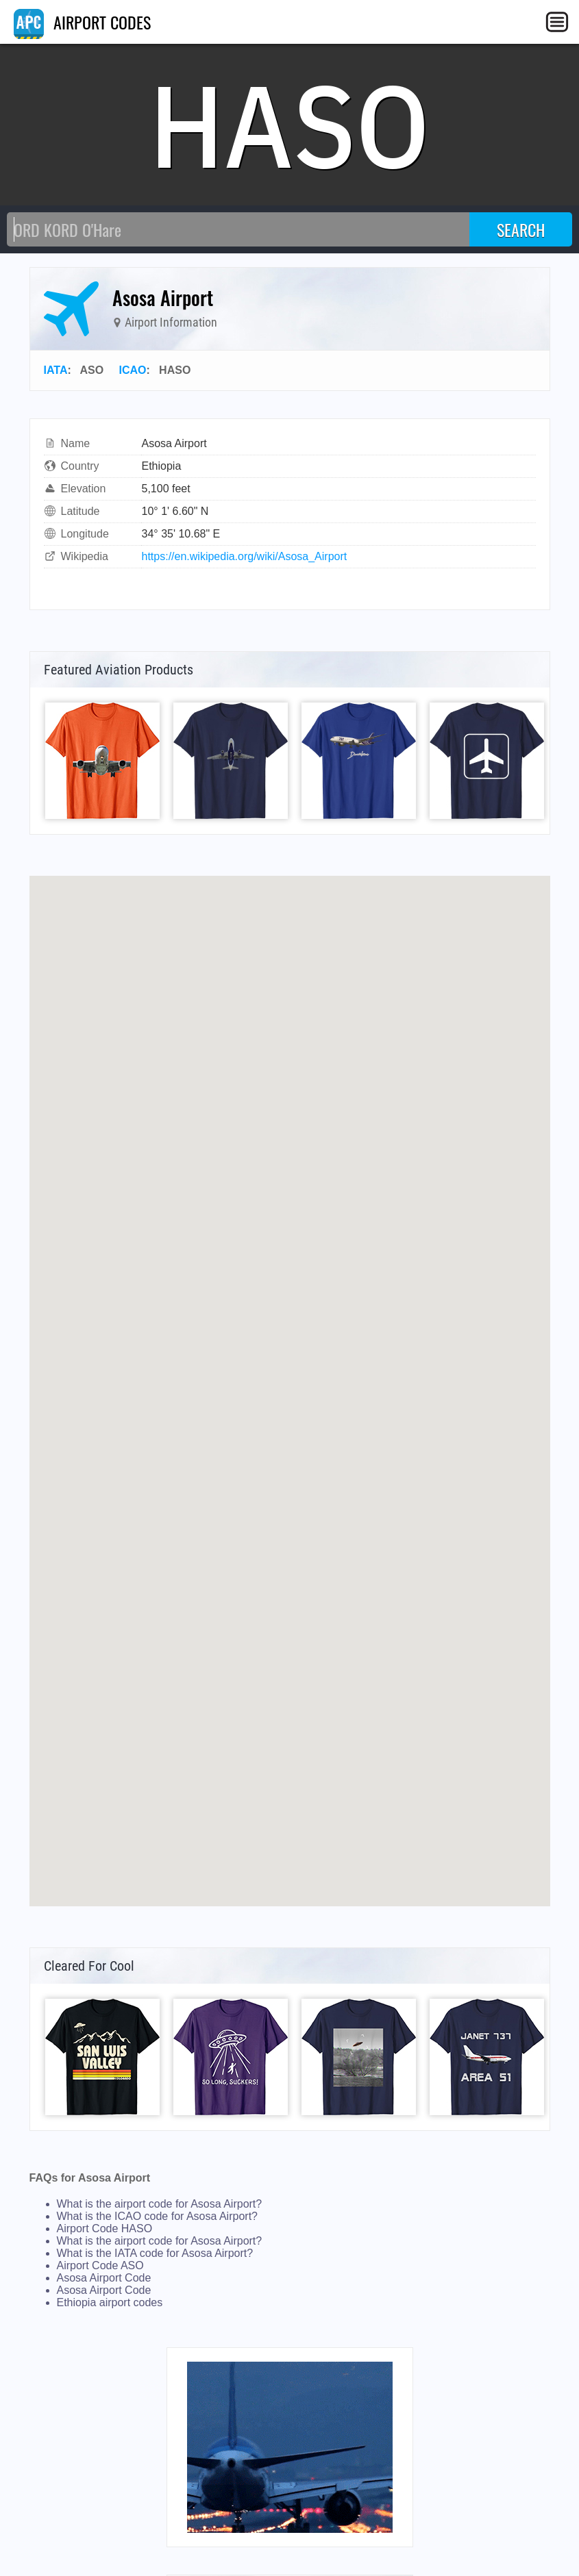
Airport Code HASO (105, 2228)
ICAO (132, 370)
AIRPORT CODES (82, 22)
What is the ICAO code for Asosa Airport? (157, 2216)
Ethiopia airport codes (110, 2302)
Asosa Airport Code (104, 2278)
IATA (56, 370)
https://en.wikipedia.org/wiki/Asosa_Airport (244, 556)
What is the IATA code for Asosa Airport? (155, 2253)
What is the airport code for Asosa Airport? (159, 2204)
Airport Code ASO (100, 2265)
